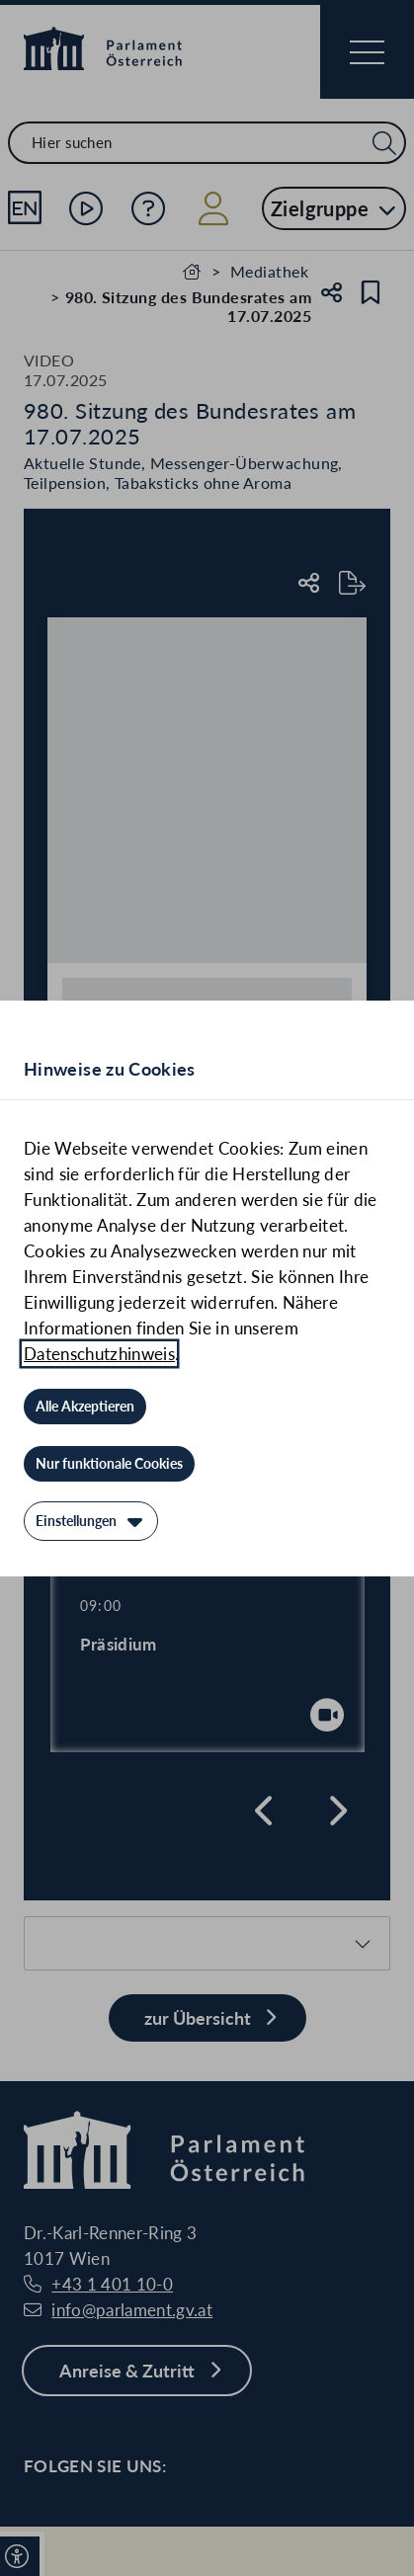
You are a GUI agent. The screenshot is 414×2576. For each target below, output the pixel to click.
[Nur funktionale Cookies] (109, 1464)
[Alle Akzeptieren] (85, 1406)
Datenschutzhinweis (99, 1353)
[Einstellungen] (91, 1521)
